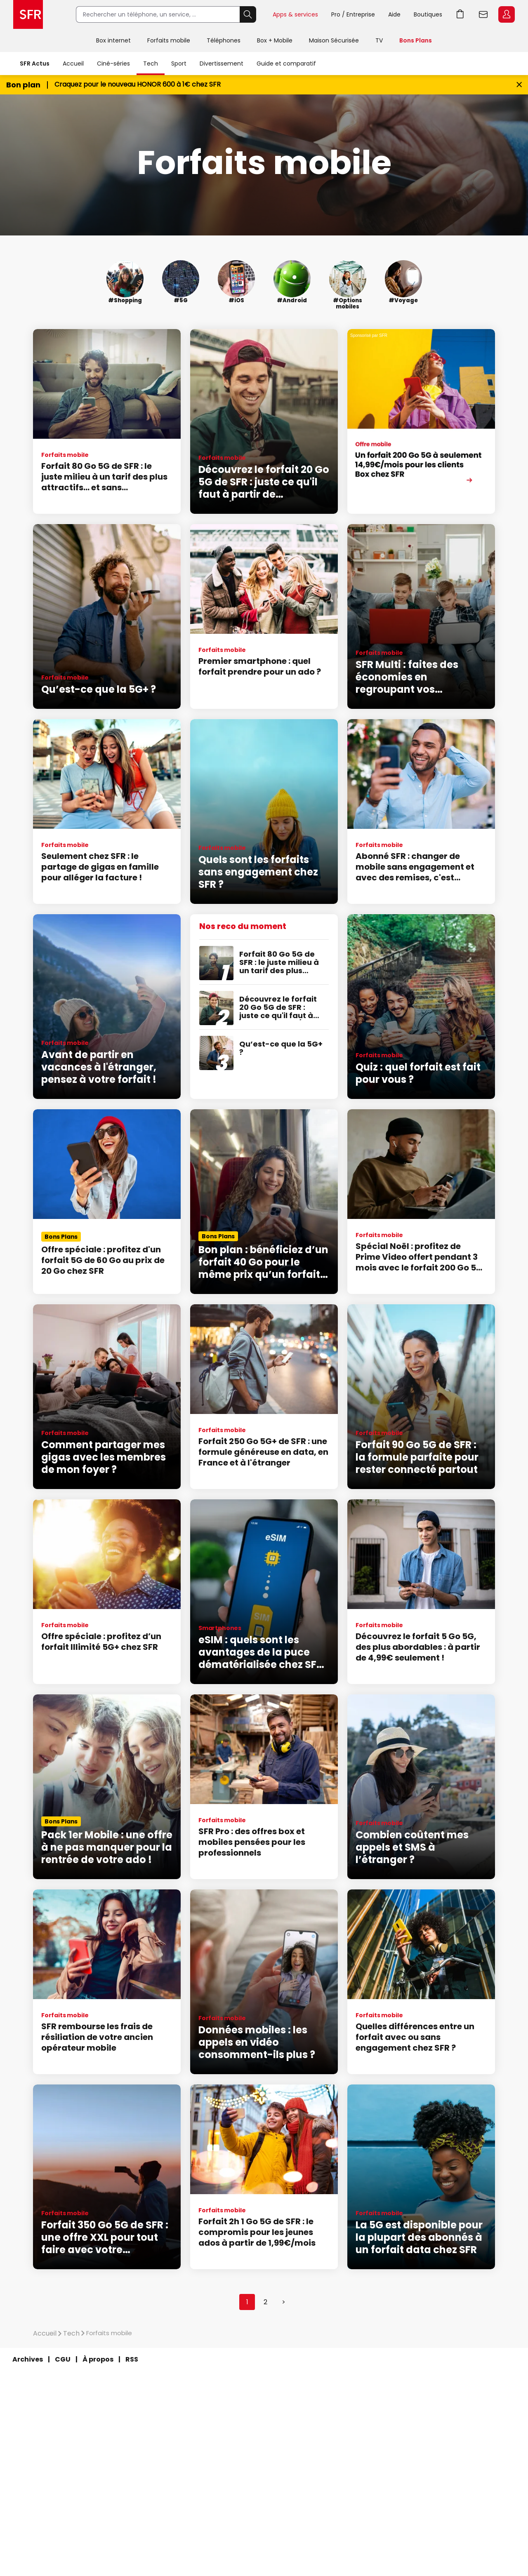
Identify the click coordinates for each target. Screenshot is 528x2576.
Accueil (73, 63)
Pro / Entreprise (353, 14)
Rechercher (248, 14)
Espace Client (506, 14)
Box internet (113, 40)
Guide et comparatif (286, 63)
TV (379, 40)
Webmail (483, 14)
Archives (27, 2359)
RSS (131, 2359)
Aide (394, 14)
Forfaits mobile (168, 40)
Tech (150, 63)
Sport (178, 63)
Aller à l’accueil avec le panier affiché (460, 14)
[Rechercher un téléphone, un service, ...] (158, 14)
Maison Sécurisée (334, 40)
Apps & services (295, 14)
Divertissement (221, 63)
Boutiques (428, 14)
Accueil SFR (28, 14)
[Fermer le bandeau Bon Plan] (519, 84)
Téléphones (223, 40)
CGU (63, 2359)
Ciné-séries (113, 63)
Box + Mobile (274, 40)
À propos (97, 2359)
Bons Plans (415, 40)
